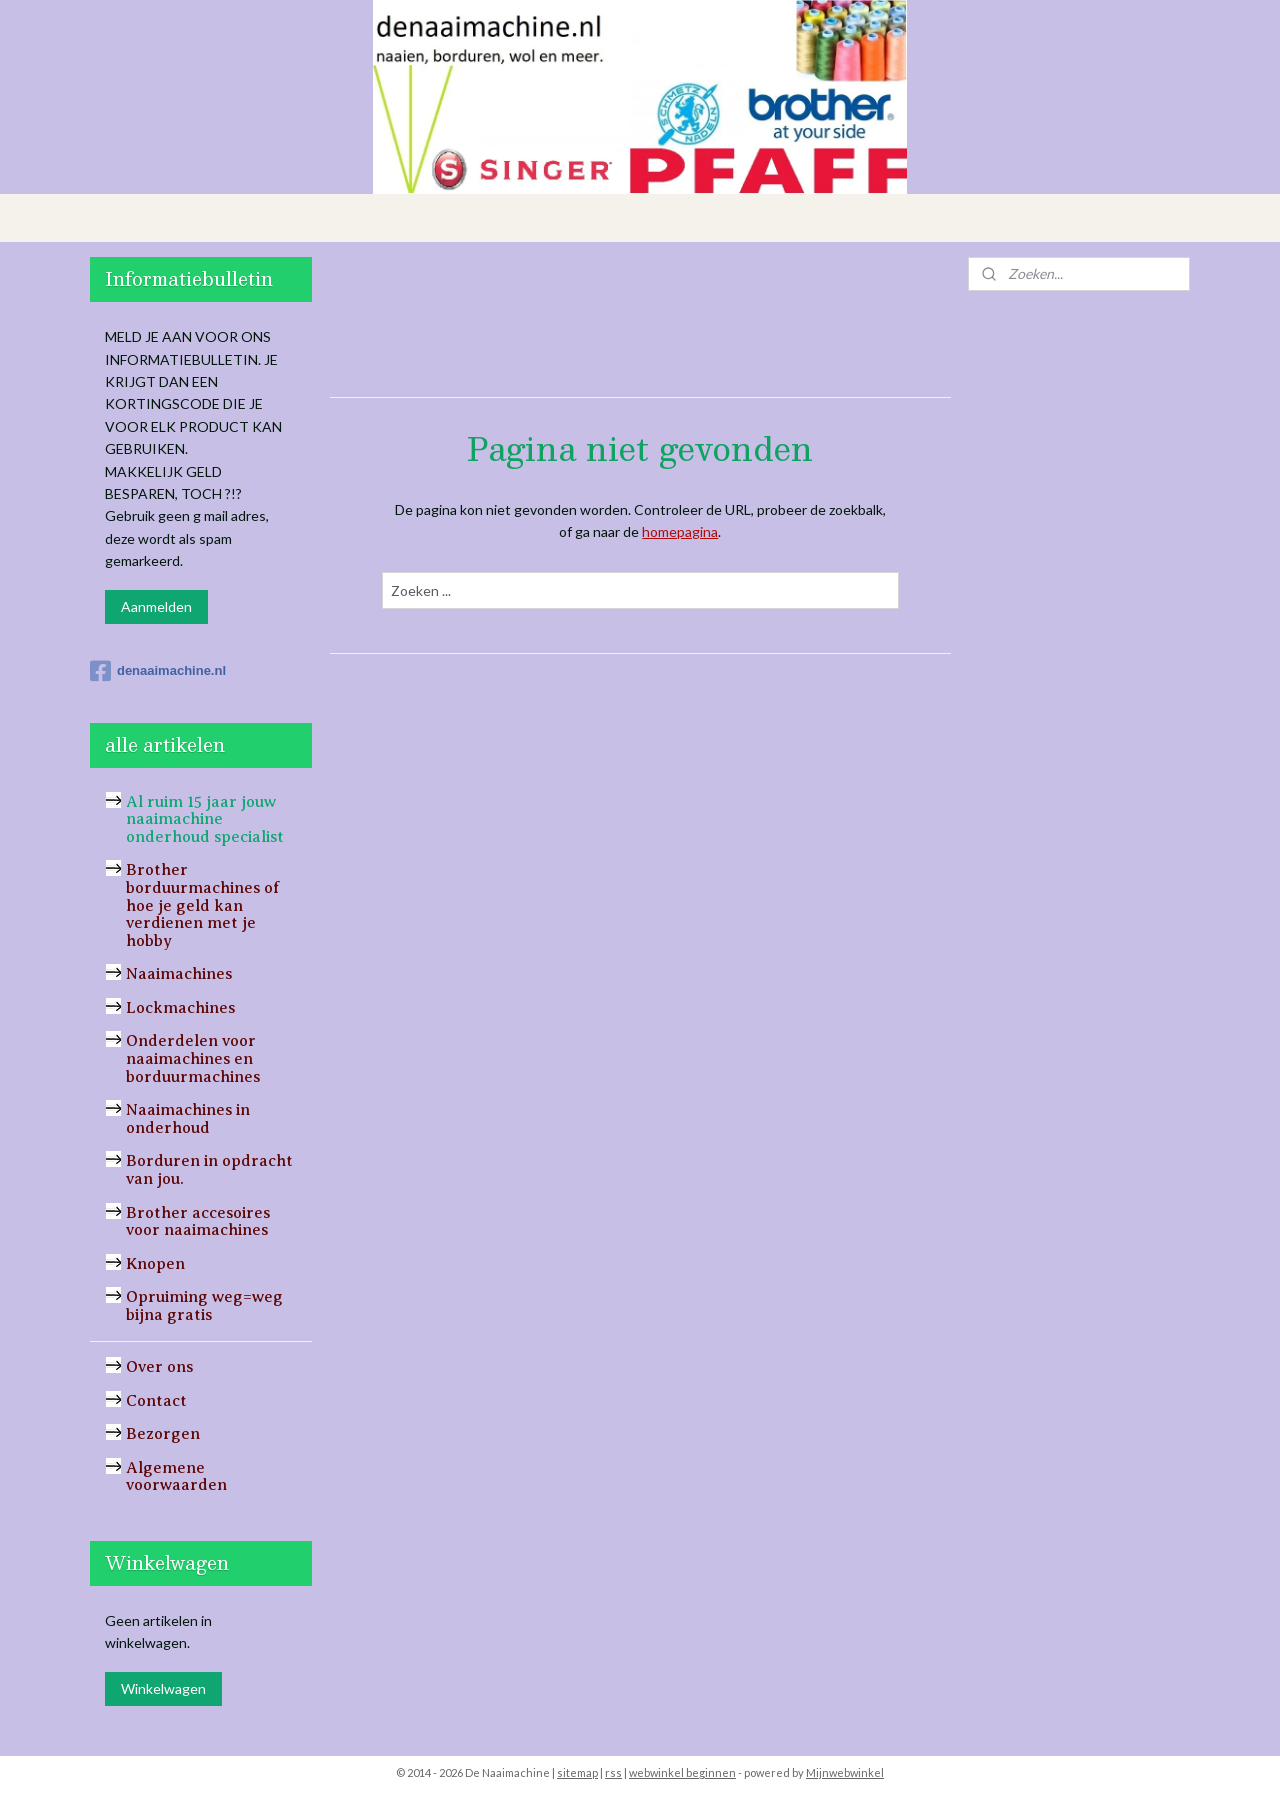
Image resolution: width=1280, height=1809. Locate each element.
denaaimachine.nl (158, 671)
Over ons (159, 1367)
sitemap (577, 1772)
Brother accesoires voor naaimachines (198, 1222)
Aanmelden (156, 606)
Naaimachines (179, 974)
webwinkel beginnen (682, 1772)
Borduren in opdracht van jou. (209, 1170)
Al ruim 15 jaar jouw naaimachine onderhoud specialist (205, 819)
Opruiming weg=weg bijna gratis (204, 1306)
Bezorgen (163, 1434)
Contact (156, 1401)
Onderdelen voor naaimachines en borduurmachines (193, 1058)
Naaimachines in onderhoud (188, 1119)
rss (613, 1772)
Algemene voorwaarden (176, 1477)
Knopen (155, 1264)
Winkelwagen (163, 1688)
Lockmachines (180, 1008)
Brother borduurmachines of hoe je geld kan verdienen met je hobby (202, 905)
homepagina (680, 531)
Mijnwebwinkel (845, 1772)
